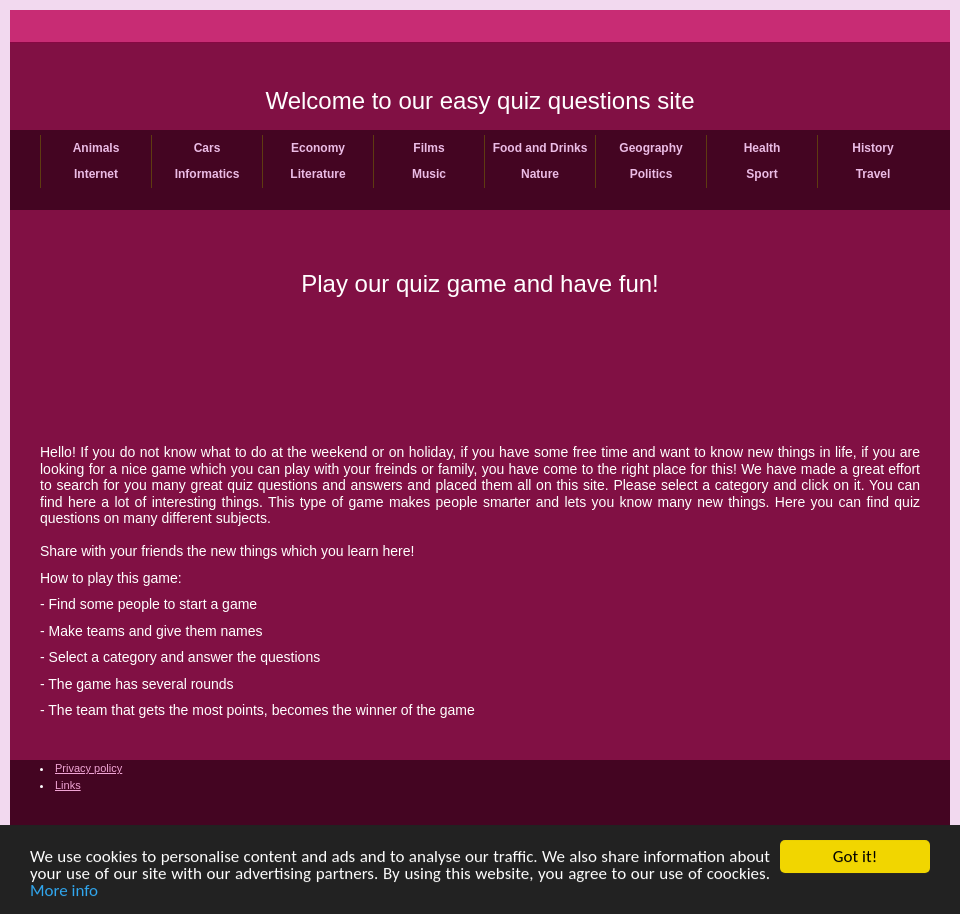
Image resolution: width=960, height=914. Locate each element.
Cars (207, 148)
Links (68, 785)
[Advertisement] (480, 368)
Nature (540, 174)
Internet (96, 174)
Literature (317, 174)
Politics (651, 174)
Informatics (207, 174)
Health (762, 148)
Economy (318, 148)
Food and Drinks (540, 148)
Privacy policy (88, 768)
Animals (96, 148)
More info (64, 891)
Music (429, 174)
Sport (761, 174)
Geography (650, 148)
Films (428, 148)
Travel (873, 174)
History (872, 148)
